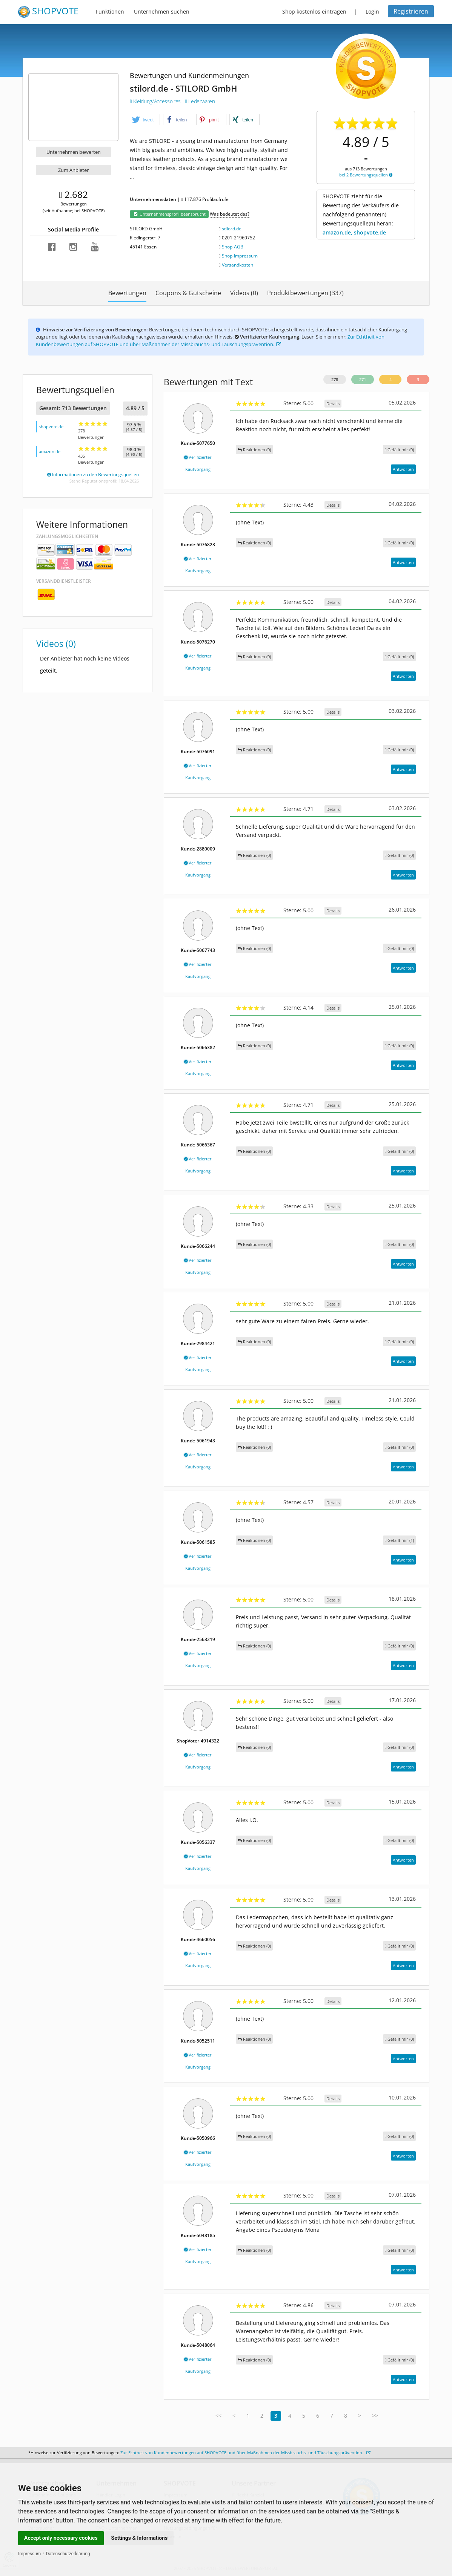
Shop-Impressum (240, 256)
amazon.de (49, 451)
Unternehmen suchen (161, 11)
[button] (145, 120)
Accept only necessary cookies (61, 2538)
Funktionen (110, 11)
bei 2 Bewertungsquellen (365, 175)
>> (375, 2415)
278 (334, 379)
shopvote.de (51, 426)
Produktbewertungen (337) (305, 293)
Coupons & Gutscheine (188, 293)
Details (333, 403)
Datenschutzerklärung (68, 2553)
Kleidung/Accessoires (156, 101)
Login (372, 11)
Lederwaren (200, 101)
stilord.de (231, 228)
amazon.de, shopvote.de (354, 232)
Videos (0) (244, 293)
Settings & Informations (139, 2538)
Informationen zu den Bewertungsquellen (93, 474)
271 (362, 379)
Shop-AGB (232, 247)
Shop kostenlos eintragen (314, 11)
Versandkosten (237, 265)
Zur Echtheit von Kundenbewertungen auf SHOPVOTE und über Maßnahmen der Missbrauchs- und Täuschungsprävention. (210, 340)
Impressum (29, 2553)
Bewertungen (127, 293)
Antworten (403, 469)
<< (218, 2415)
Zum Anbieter (73, 170)
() (399, 449)
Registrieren (411, 11)
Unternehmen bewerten (73, 152)
